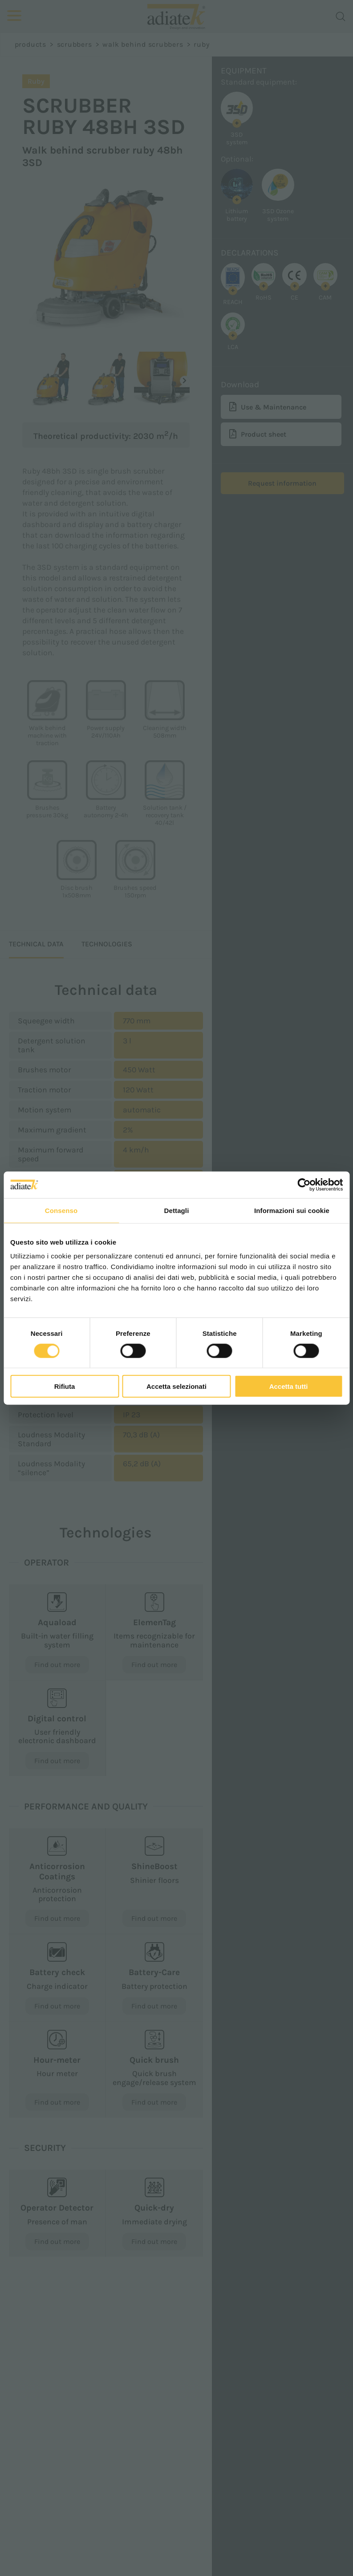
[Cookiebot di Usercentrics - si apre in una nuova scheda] (304, 1184)
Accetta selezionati (176, 1386)
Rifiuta (64, 1386)
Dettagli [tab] (176, 1210)
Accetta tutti (288, 1386)
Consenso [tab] (61, 1210)
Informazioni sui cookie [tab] (291, 1210)
